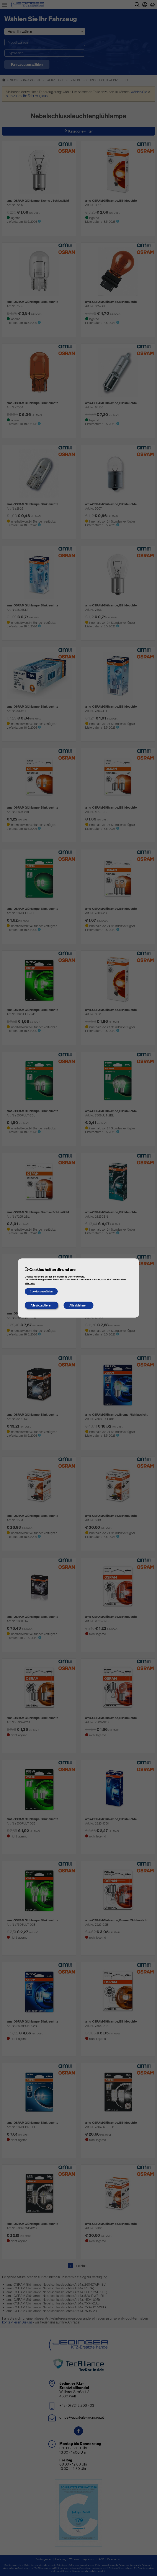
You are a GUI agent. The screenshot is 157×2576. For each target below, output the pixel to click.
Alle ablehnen (78, 1305)
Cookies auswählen (41, 1291)
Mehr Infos (30, 1283)
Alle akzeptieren (41, 1305)
